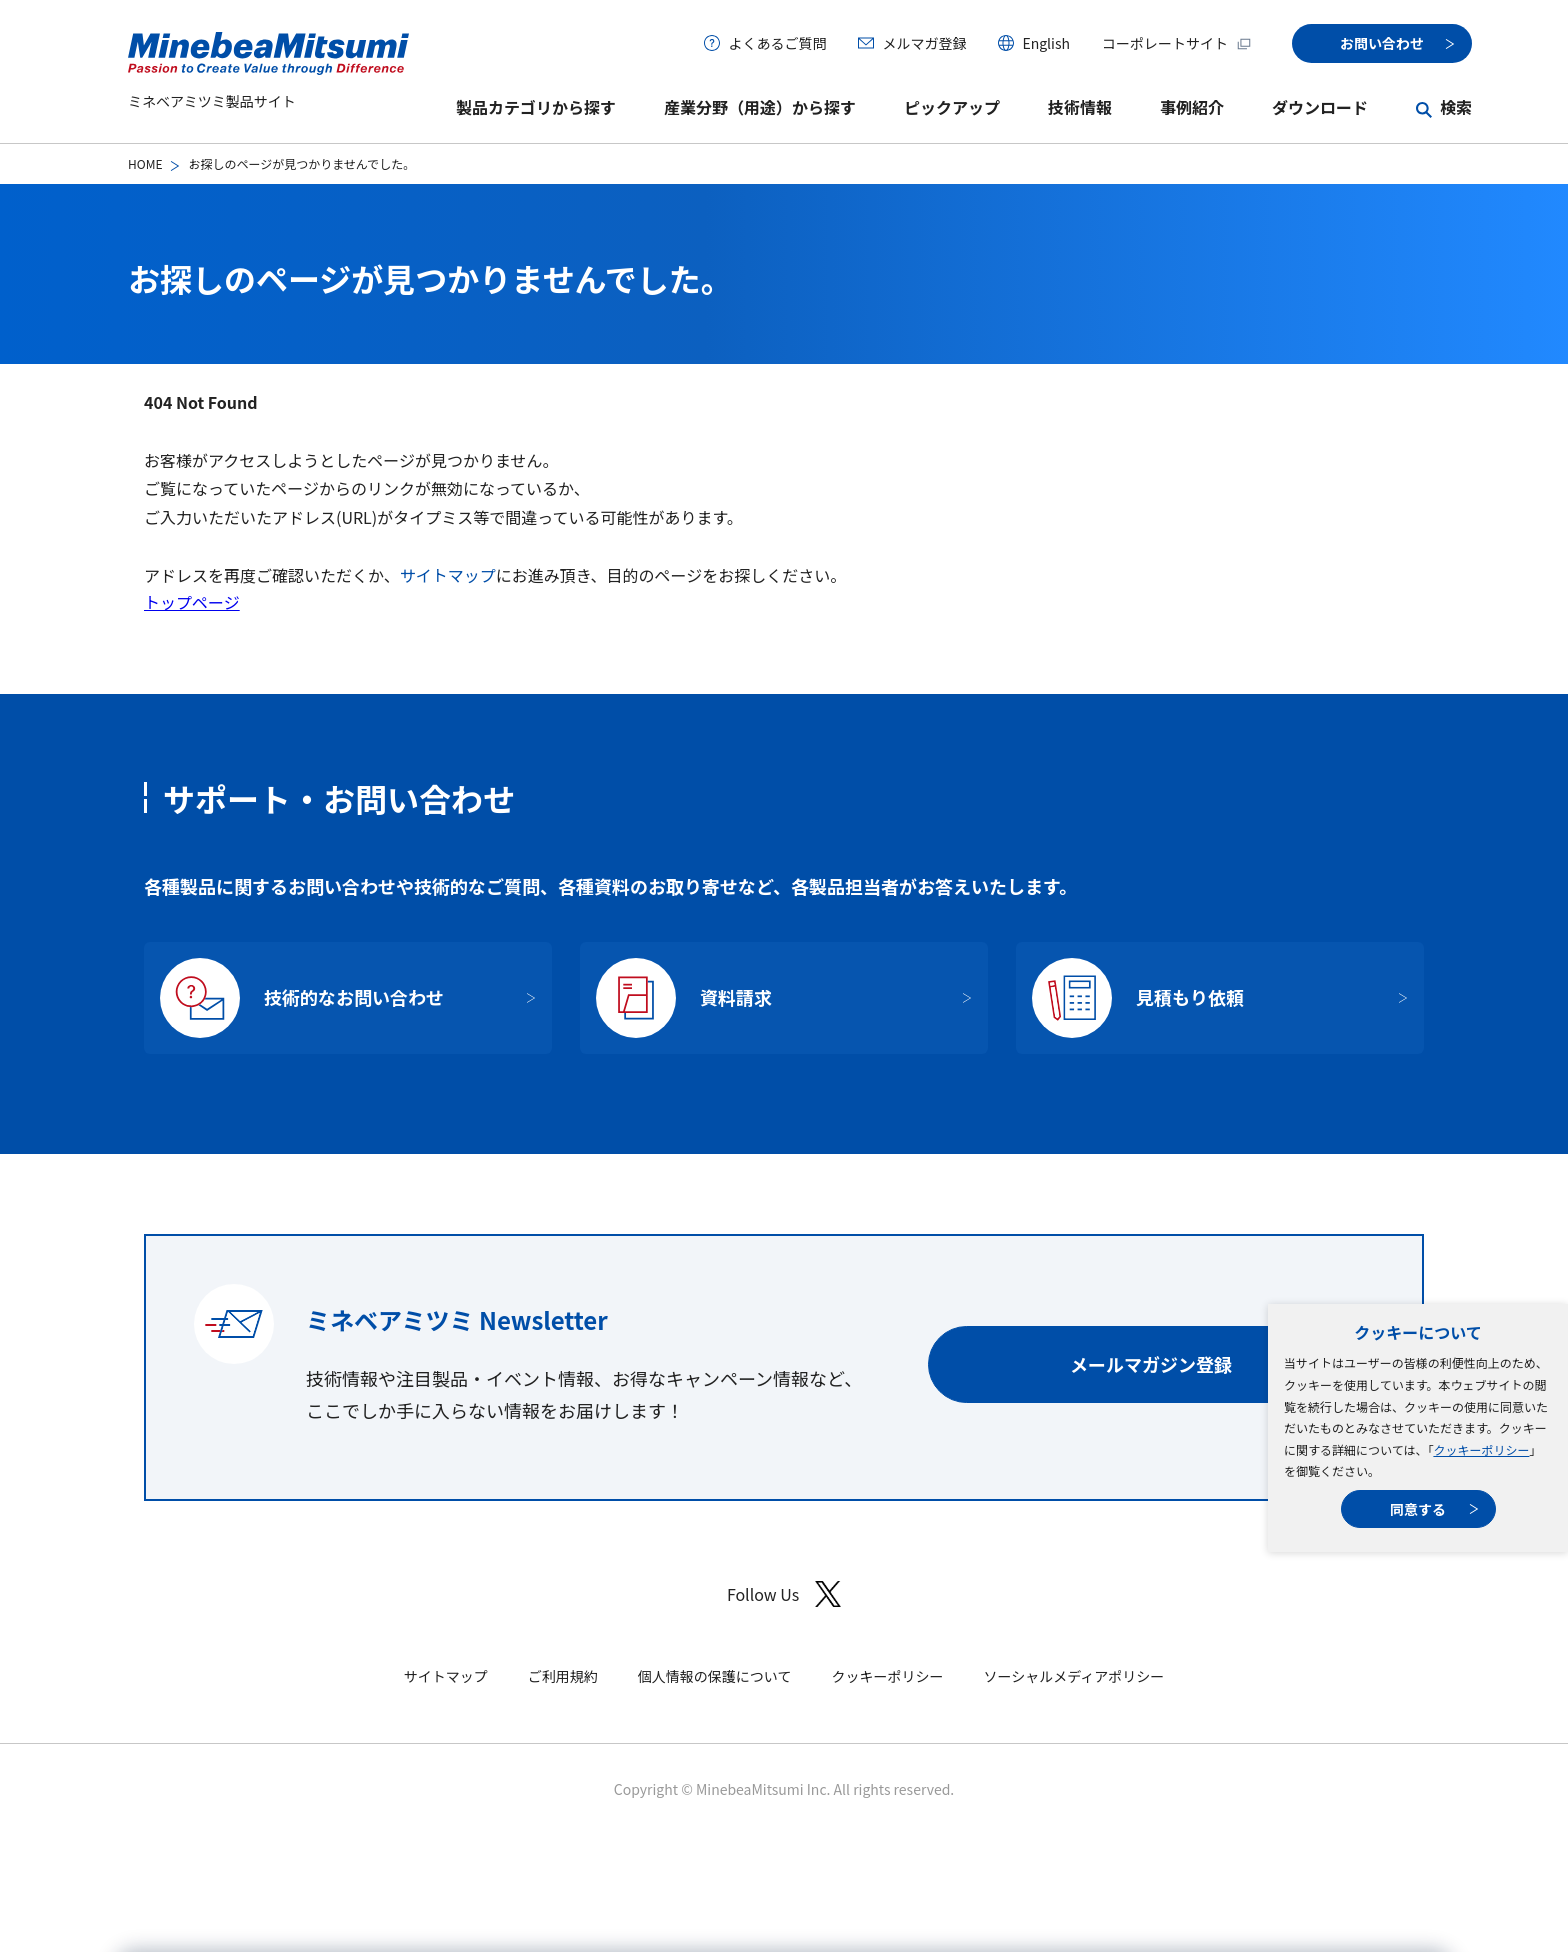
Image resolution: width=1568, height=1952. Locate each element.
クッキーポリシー (1481, 1449)
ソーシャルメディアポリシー (1073, 1676)
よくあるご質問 (777, 43)
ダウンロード (1320, 107)
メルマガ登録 (924, 43)
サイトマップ (448, 575)
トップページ (192, 602)
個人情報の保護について (715, 1676)
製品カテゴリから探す (536, 107)
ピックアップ (952, 107)
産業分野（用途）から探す (760, 107)
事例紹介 (1192, 107)
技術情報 (1080, 107)
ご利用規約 (563, 1676)
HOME (145, 163)
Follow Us (784, 1594)
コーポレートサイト (1177, 43)
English (1046, 43)
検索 (1456, 107)
